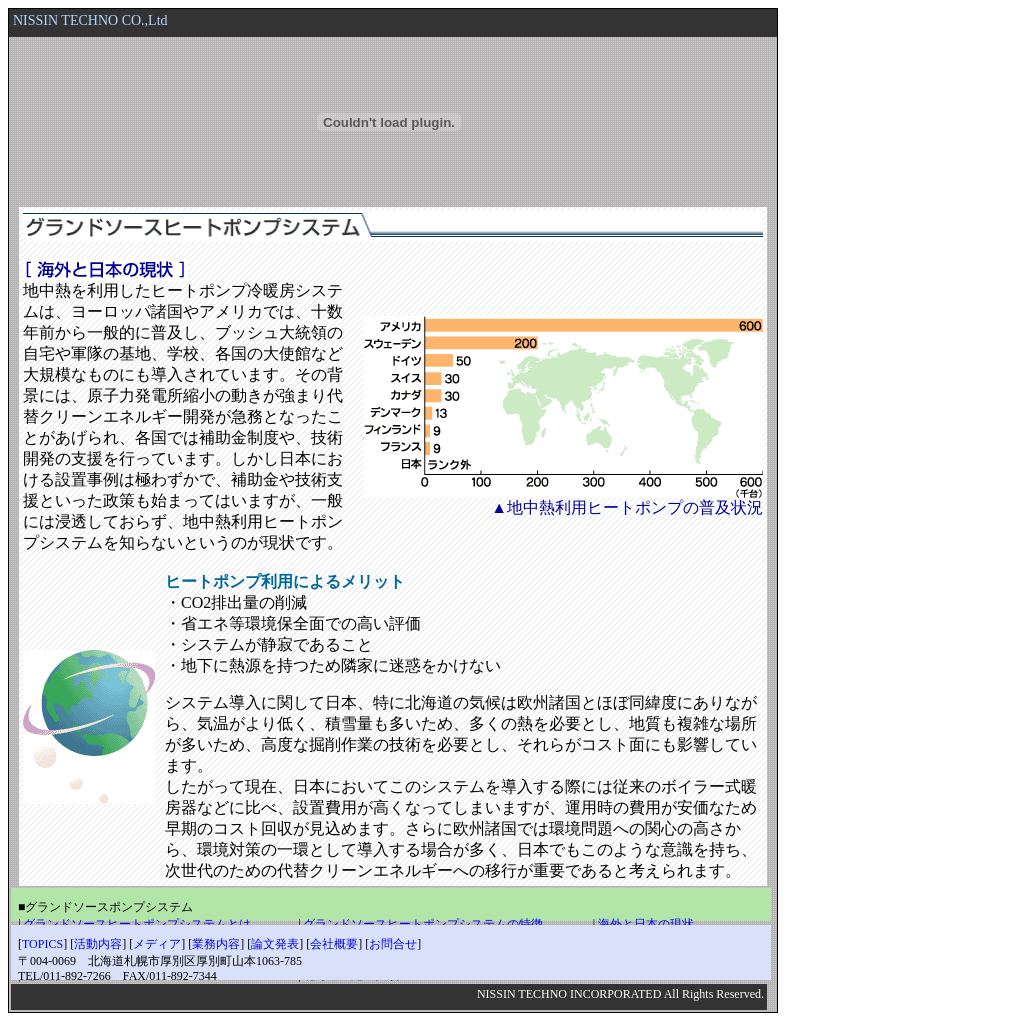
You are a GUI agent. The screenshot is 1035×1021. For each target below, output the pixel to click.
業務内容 (216, 944)
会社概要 (334, 944)
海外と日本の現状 (646, 924)
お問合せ (393, 944)
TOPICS (42, 944)
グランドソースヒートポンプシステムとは (137, 924)
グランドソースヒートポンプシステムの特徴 (423, 924)
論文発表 (275, 944)
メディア (157, 944)
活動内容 (98, 944)
